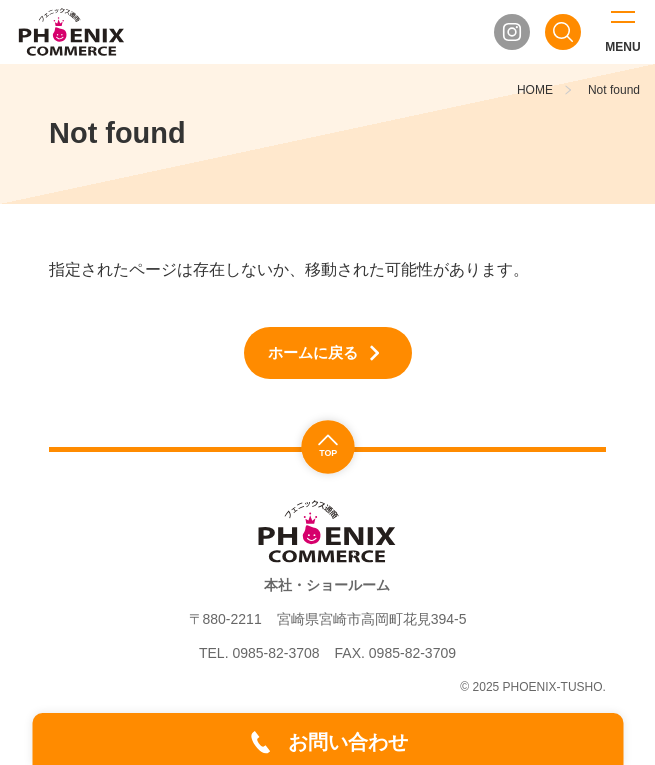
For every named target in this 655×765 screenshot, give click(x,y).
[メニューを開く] (623, 32)
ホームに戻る (313, 352)
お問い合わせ (348, 742)
